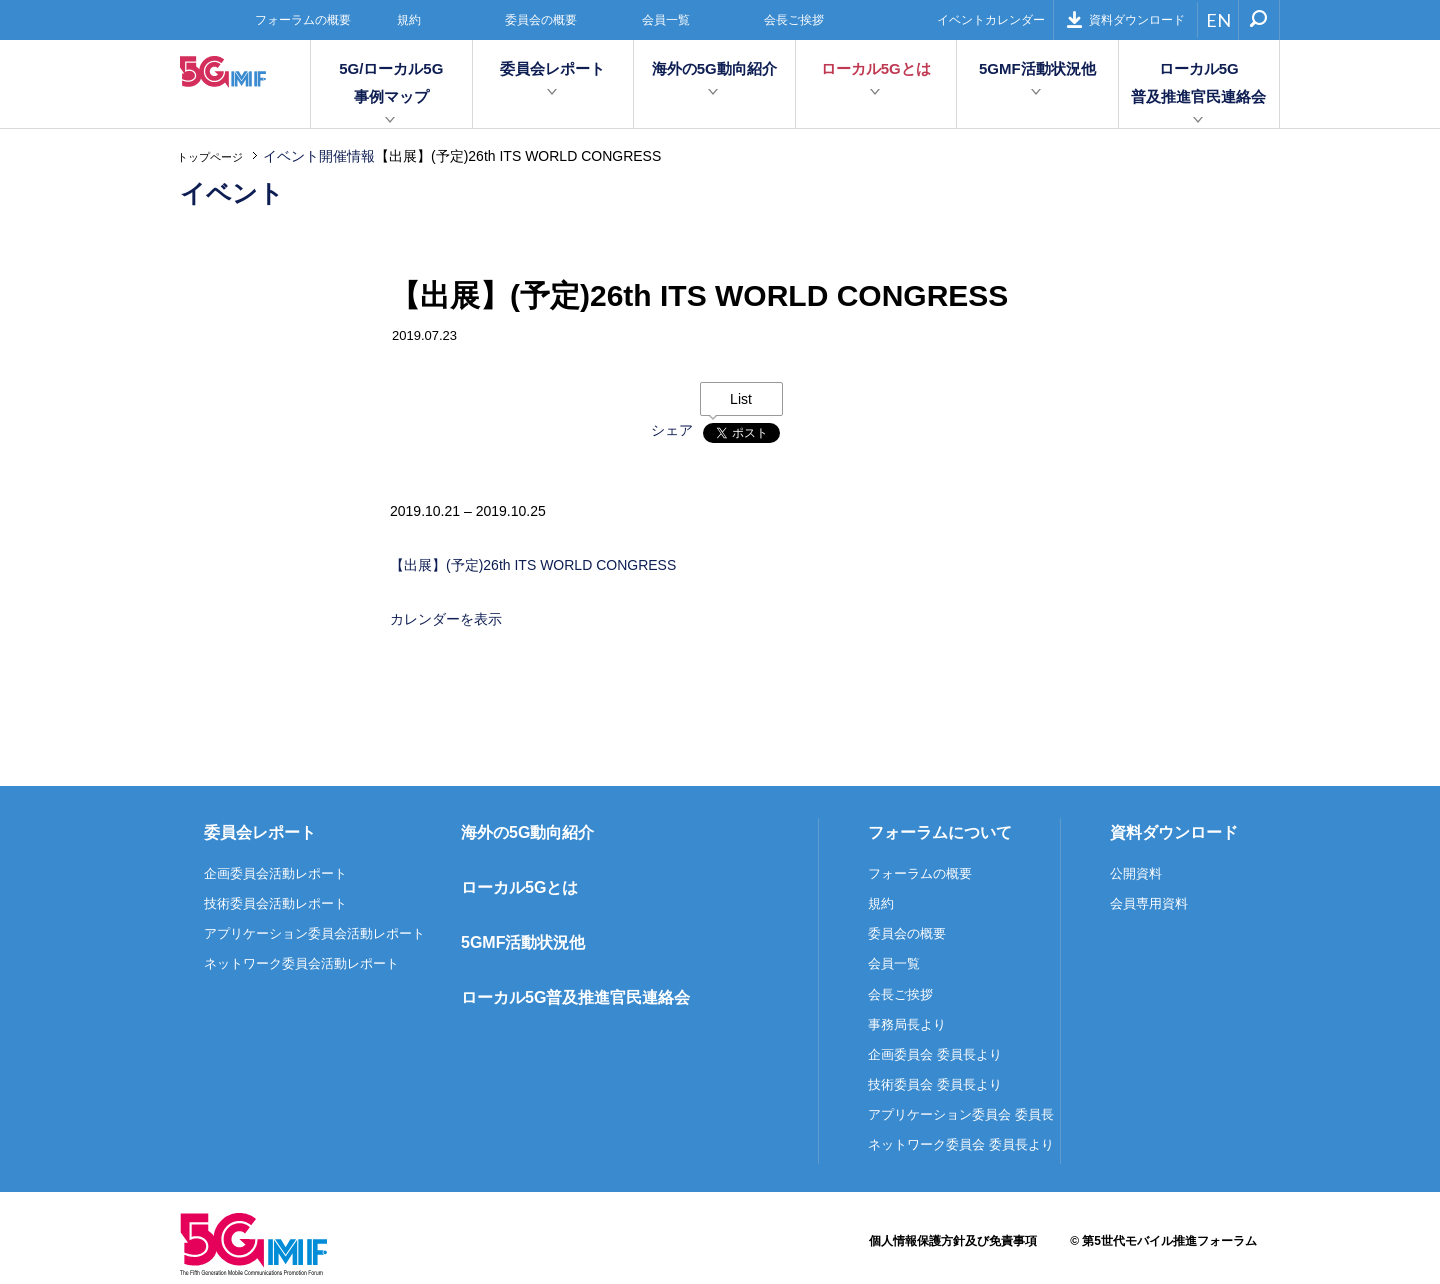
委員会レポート (552, 68)
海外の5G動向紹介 (714, 68)
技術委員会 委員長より (935, 1084)
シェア (672, 430)
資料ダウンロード (1125, 19)
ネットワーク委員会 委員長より (961, 1144)
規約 (409, 20)
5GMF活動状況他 (1037, 68)
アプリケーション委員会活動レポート (314, 933)
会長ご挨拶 (794, 20)
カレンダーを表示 (446, 619)
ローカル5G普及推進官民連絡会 (1198, 82)
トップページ (210, 157)
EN (1218, 20)
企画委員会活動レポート (275, 873)
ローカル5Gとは (876, 68)
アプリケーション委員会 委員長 (961, 1114)
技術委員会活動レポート (275, 903)
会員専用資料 (1149, 903)
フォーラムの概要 (303, 20)
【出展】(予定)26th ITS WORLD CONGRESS (533, 565)
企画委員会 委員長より (935, 1054)
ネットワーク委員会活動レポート (301, 963)
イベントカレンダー (991, 20)
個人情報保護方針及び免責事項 (953, 1241)
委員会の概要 (541, 20)
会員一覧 (666, 20)
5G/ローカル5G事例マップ (391, 82)
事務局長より (907, 1024)
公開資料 (1136, 873)
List (741, 399)
